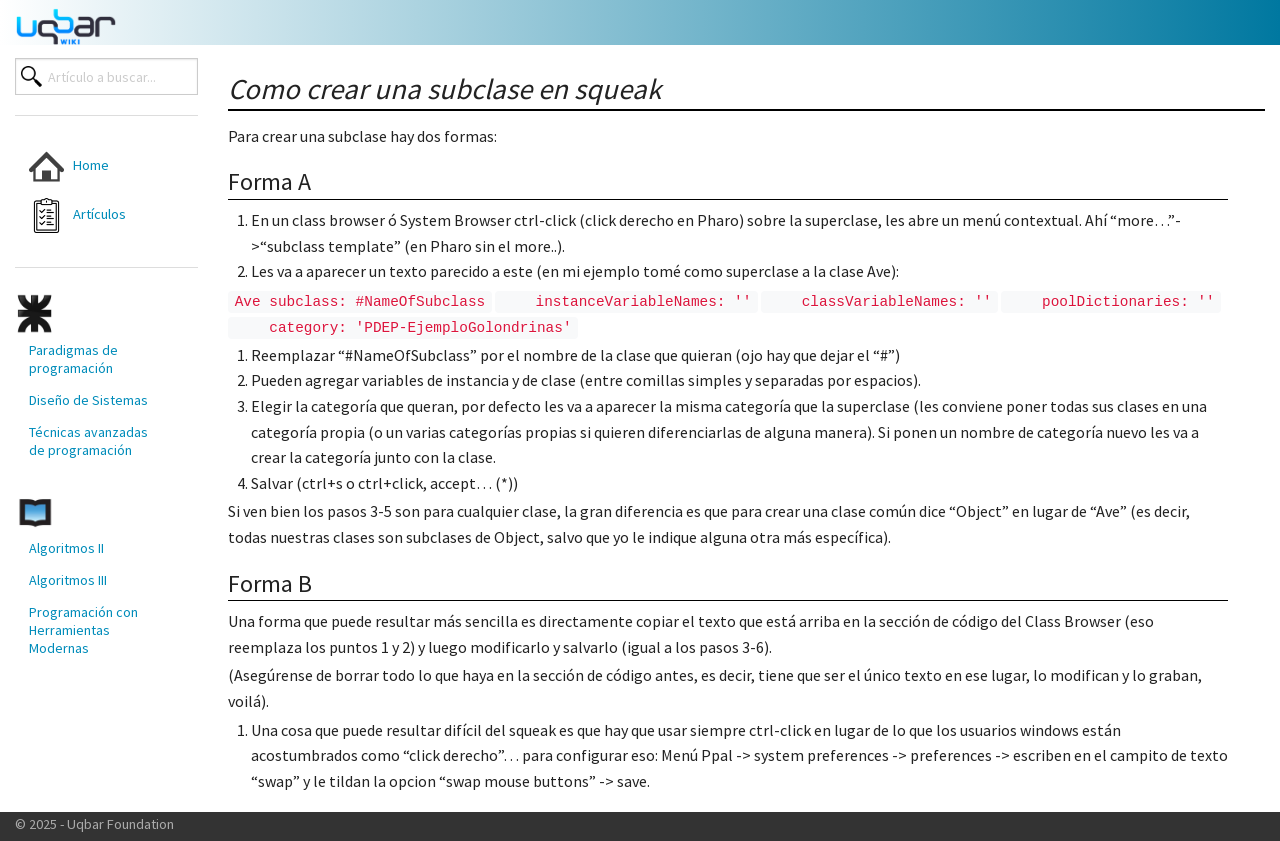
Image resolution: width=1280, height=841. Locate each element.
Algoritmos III (68, 580)
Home (69, 166)
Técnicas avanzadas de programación (88, 441)
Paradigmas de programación (73, 359)
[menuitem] (91, 166)
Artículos (77, 215)
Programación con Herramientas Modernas (83, 630)
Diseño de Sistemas (88, 400)
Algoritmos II (66, 548)
